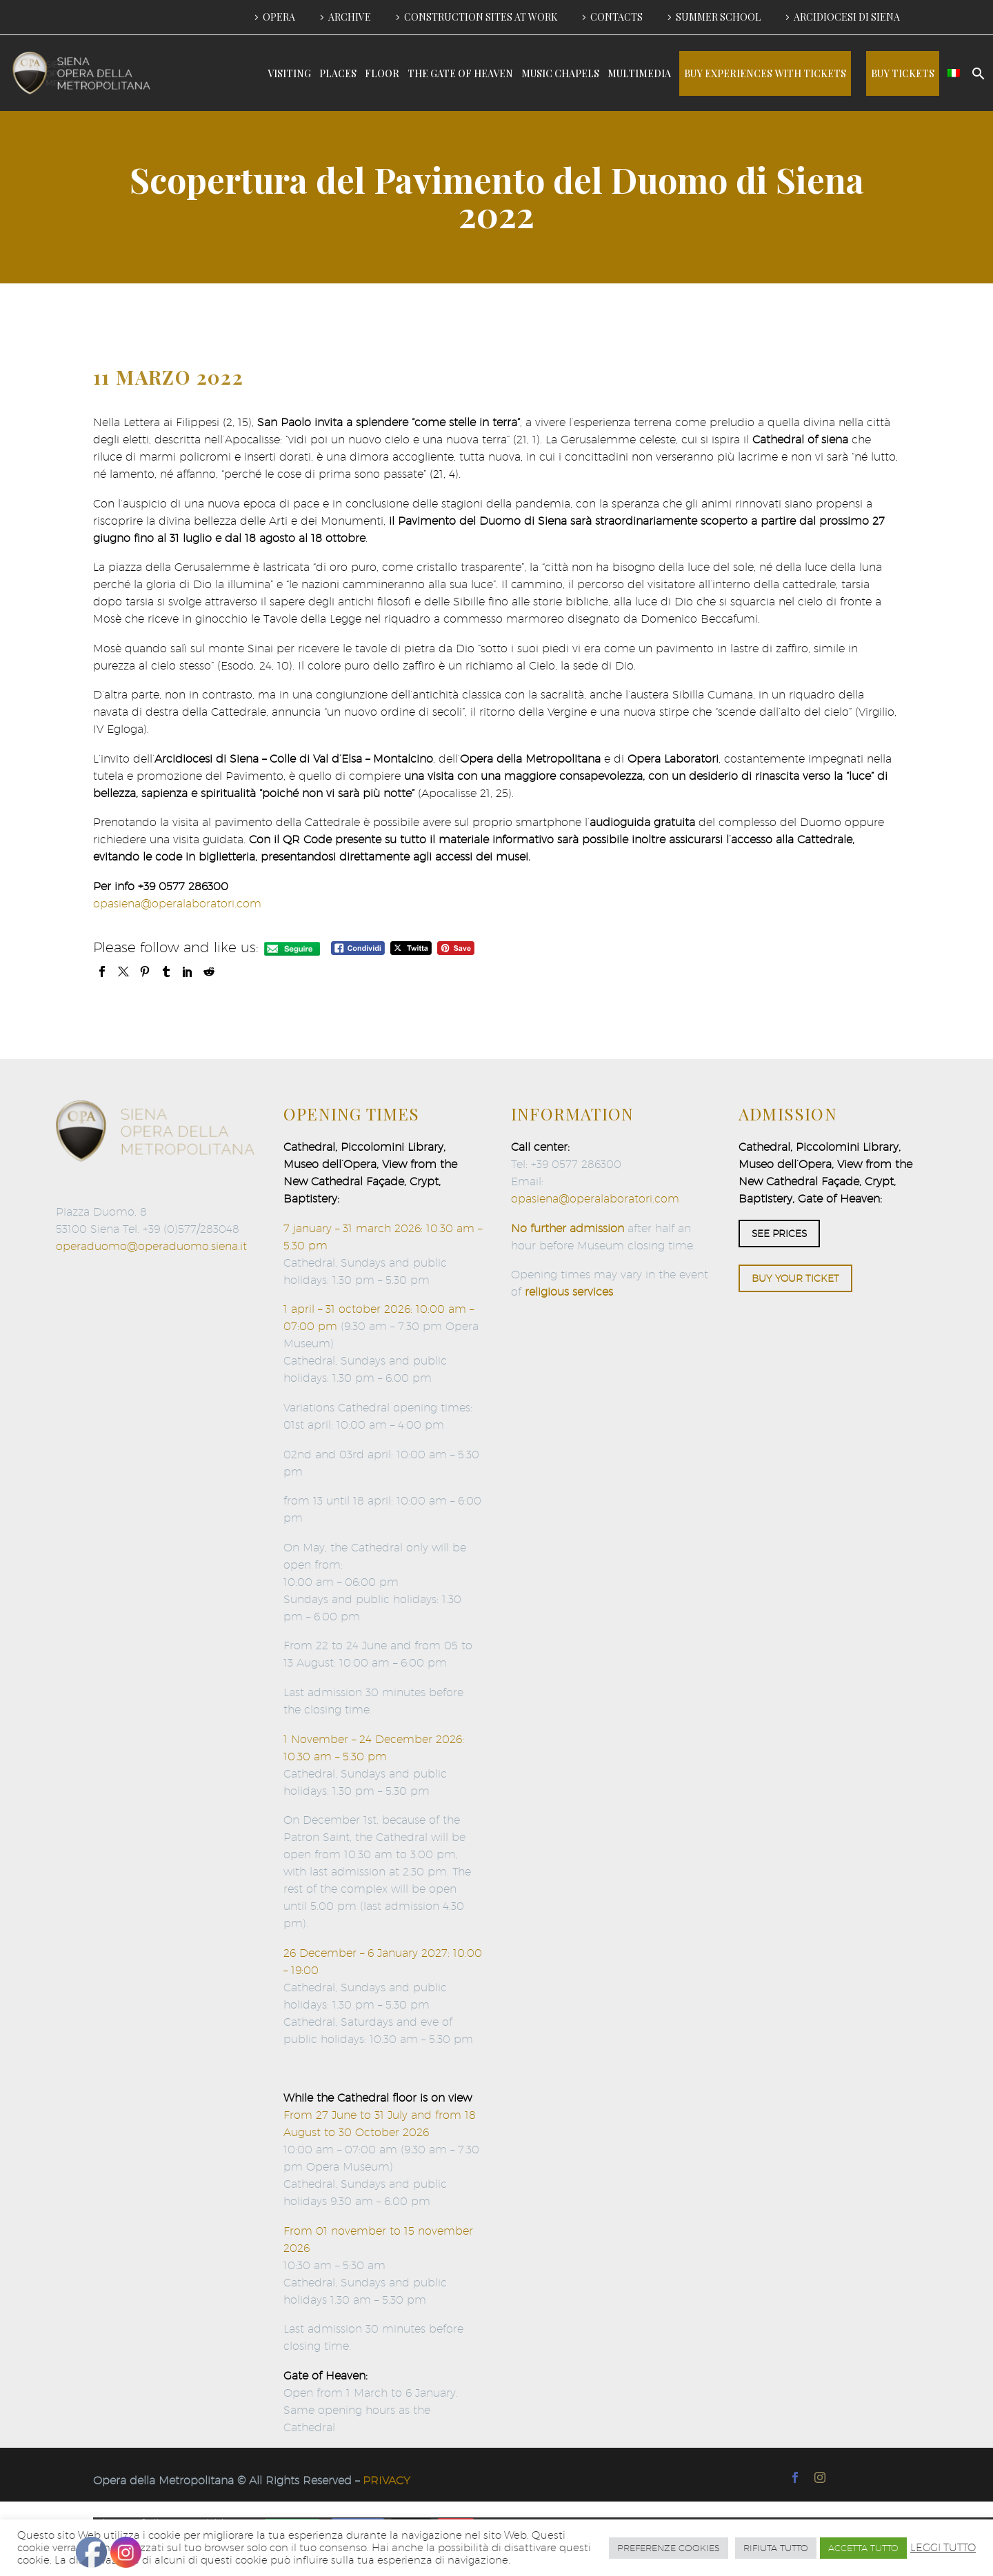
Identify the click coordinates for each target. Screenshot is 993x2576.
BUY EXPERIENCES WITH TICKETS (765, 73)
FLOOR (382, 73)
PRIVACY (386, 2480)
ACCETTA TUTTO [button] (863, 2547)
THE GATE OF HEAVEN (460, 73)
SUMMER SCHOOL (718, 16)
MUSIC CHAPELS (560, 73)
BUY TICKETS (902, 73)
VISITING (289, 73)
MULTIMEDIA (639, 73)
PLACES (338, 73)
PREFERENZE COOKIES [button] (668, 2547)
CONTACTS (616, 16)
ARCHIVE (349, 16)
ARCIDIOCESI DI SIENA (847, 16)
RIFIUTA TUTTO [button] (775, 2547)
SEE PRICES (779, 1233)
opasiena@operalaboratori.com (177, 903)
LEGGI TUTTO (943, 2547)
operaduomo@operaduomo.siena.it (151, 1246)
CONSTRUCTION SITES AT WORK (480, 16)
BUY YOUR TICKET (795, 1278)
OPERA (279, 16)
